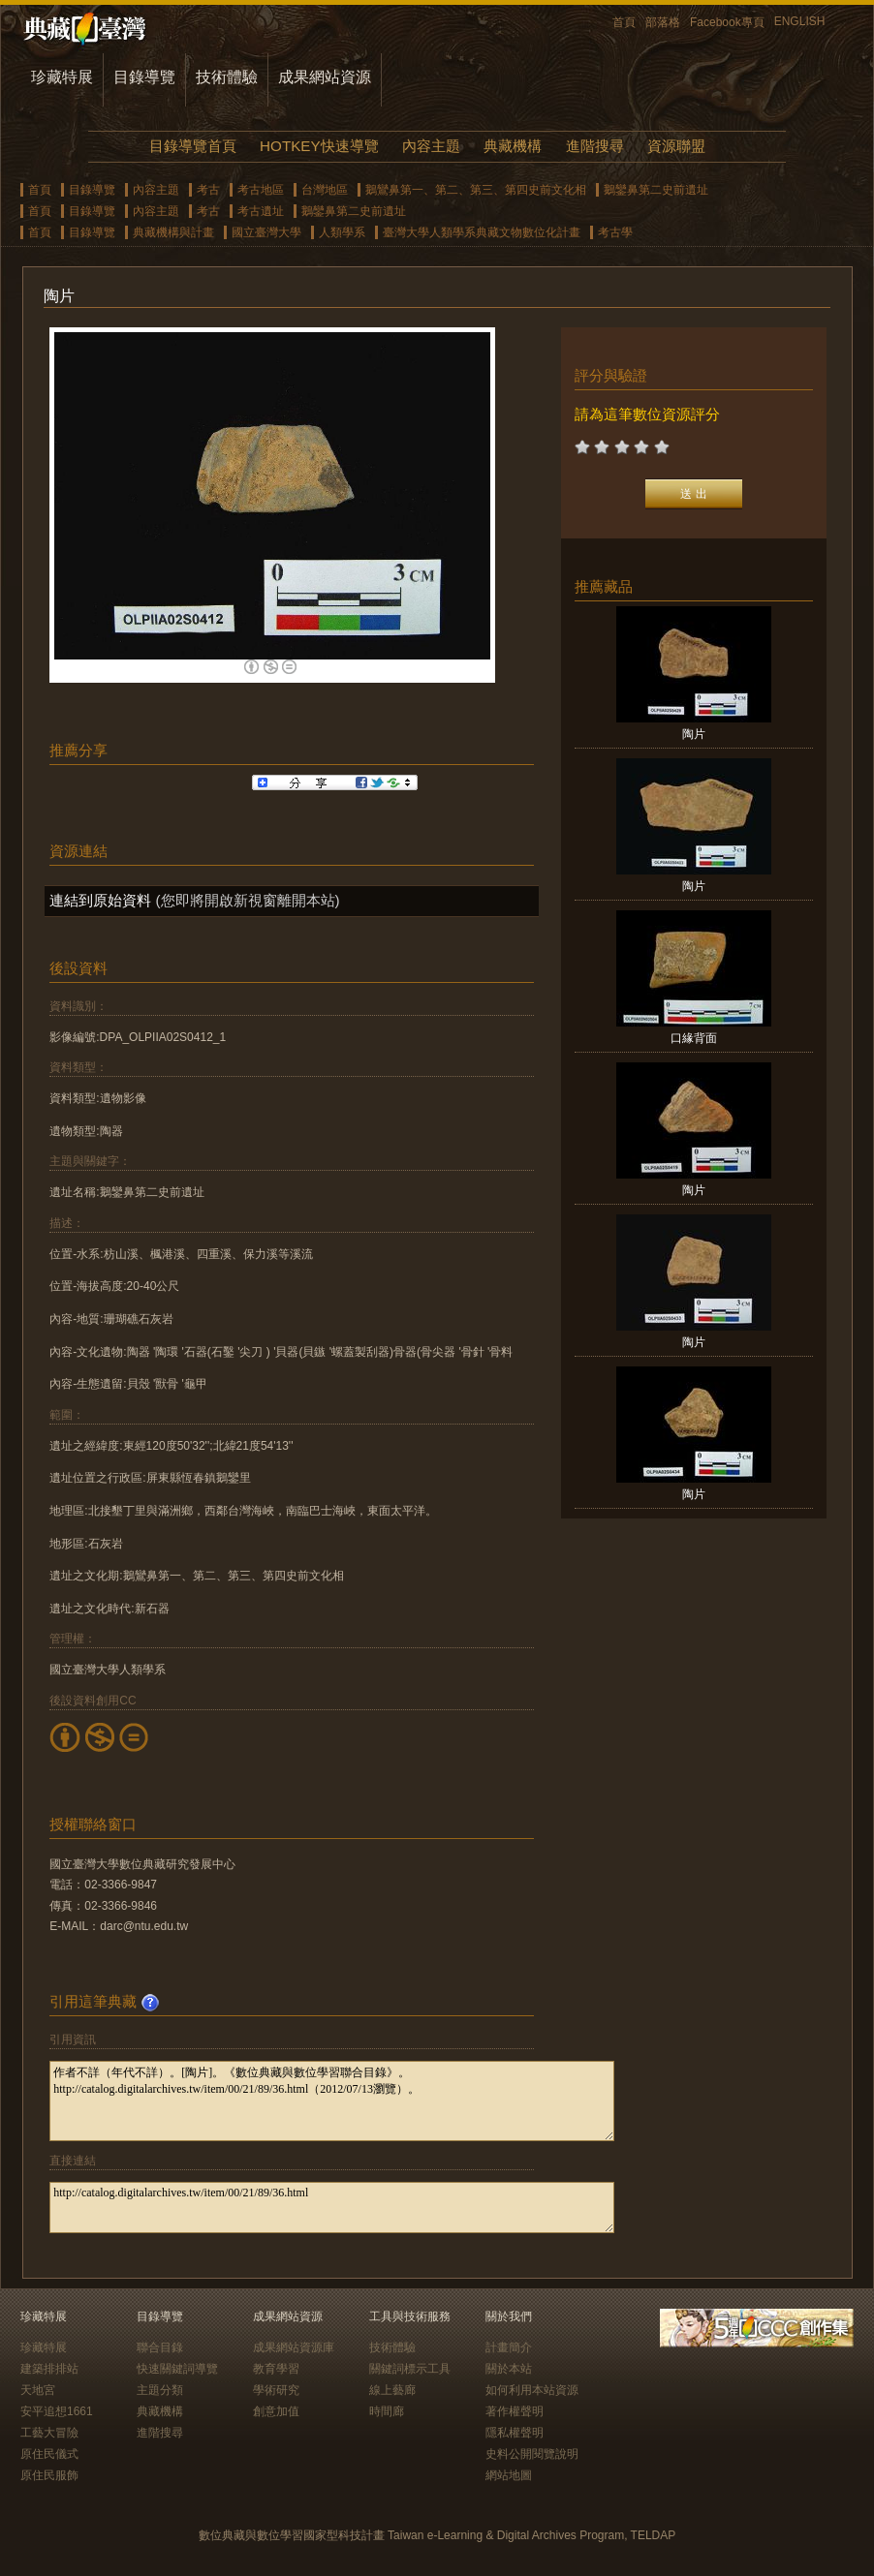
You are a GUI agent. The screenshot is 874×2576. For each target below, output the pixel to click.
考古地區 (260, 190)
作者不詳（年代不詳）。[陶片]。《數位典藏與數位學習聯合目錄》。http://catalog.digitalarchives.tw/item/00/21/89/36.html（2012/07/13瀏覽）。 (331, 2101)
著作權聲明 (514, 2411)
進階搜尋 (595, 146)
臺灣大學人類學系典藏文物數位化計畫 (481, 232)
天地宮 (37, 2390)
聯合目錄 (160, 2347)
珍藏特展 (62, 77)
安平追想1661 (56, 2411)
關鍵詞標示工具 (410, 2369)
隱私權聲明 (514, 2432)
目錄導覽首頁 (192, 146)
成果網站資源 (324, 77)
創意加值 (276, 2411)
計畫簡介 (508, 2347)
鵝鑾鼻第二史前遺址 (656, 190)
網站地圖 (508, 2475)
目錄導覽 (144, 77)
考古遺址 (260, 211)
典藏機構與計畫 (173, 232)
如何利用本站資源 (531, 2390)
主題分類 (160, 2390)
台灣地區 (324, 190)
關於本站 (508, 2369)
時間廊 (386, 2411)
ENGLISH (800, 21)
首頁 (624, 22)
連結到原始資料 (100, 900)
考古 (208, 190)
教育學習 (276, 2369)
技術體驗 (227, 77)
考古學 (615, 232)
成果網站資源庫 (293, 2347)
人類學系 (342, 232)
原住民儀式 (49, 2454)
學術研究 (276, 2390)
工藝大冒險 (49, 2432)
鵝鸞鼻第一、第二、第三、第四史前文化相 (475, 190)
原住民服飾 (49, 2475)
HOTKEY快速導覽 (319, 146)
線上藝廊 (392, 2390)
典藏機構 (513, 146)
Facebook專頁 (727, 22)
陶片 (693, 734)
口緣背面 (694, 1038)
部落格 (662, 22)
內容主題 (431, 146)
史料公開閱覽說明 (531, 2454)
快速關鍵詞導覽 (177, 2369)
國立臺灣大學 (266, 232)
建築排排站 (49, 2369)
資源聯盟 (676, 146)
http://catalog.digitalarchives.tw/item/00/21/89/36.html (331, 2207)
